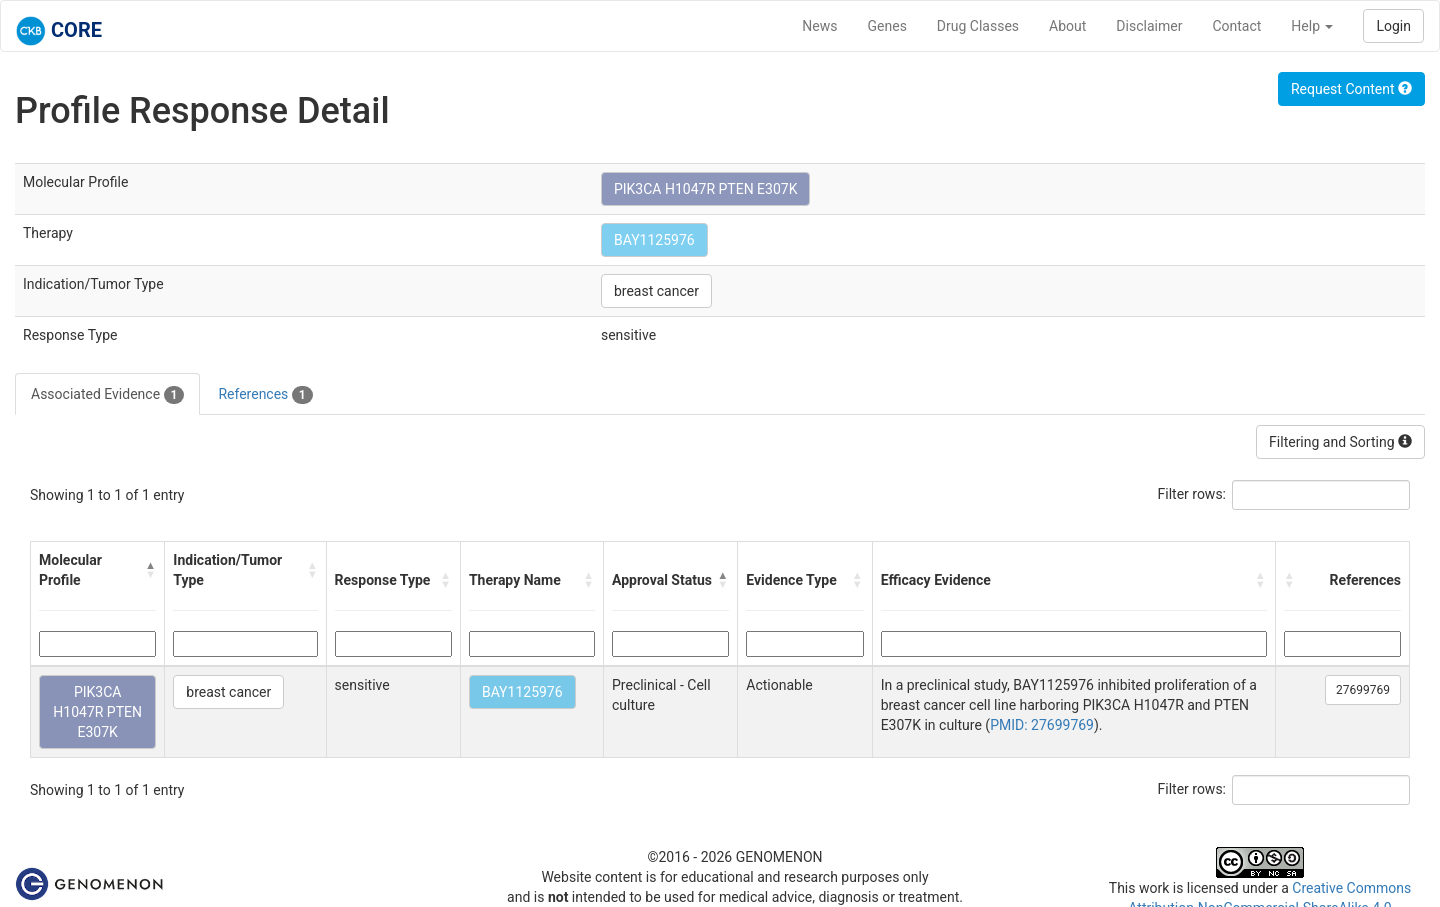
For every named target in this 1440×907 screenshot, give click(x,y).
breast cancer (656, 291)
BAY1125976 (654, 240)
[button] (150, 570)
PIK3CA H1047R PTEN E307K (706, 189)
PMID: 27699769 (1042, 725)
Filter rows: (1192, 494)
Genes (887, 26)
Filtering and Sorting (1340, 442)
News (819, 26)
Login (1393, 26)
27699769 (1363, 690)
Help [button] (1312, 26)
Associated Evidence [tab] (107, 395)
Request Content (1351, 89)
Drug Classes (978, 26)
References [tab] (265, 395)
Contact (1236, 26)
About (1067, 26)
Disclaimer (1149, 26)
